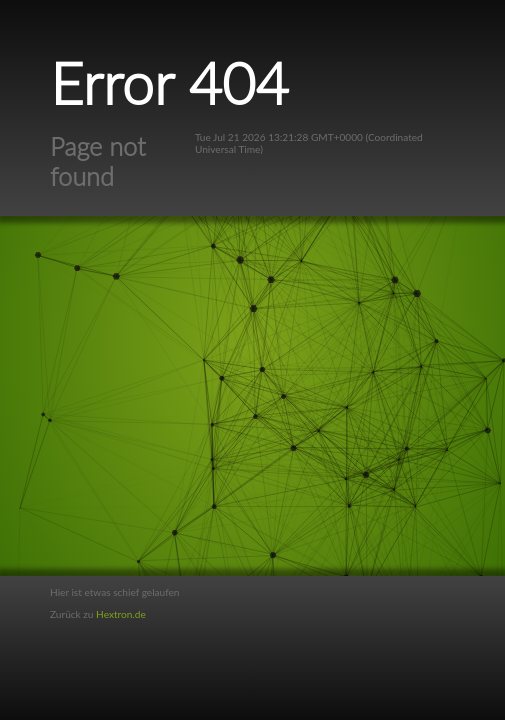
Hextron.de (121, 614)
